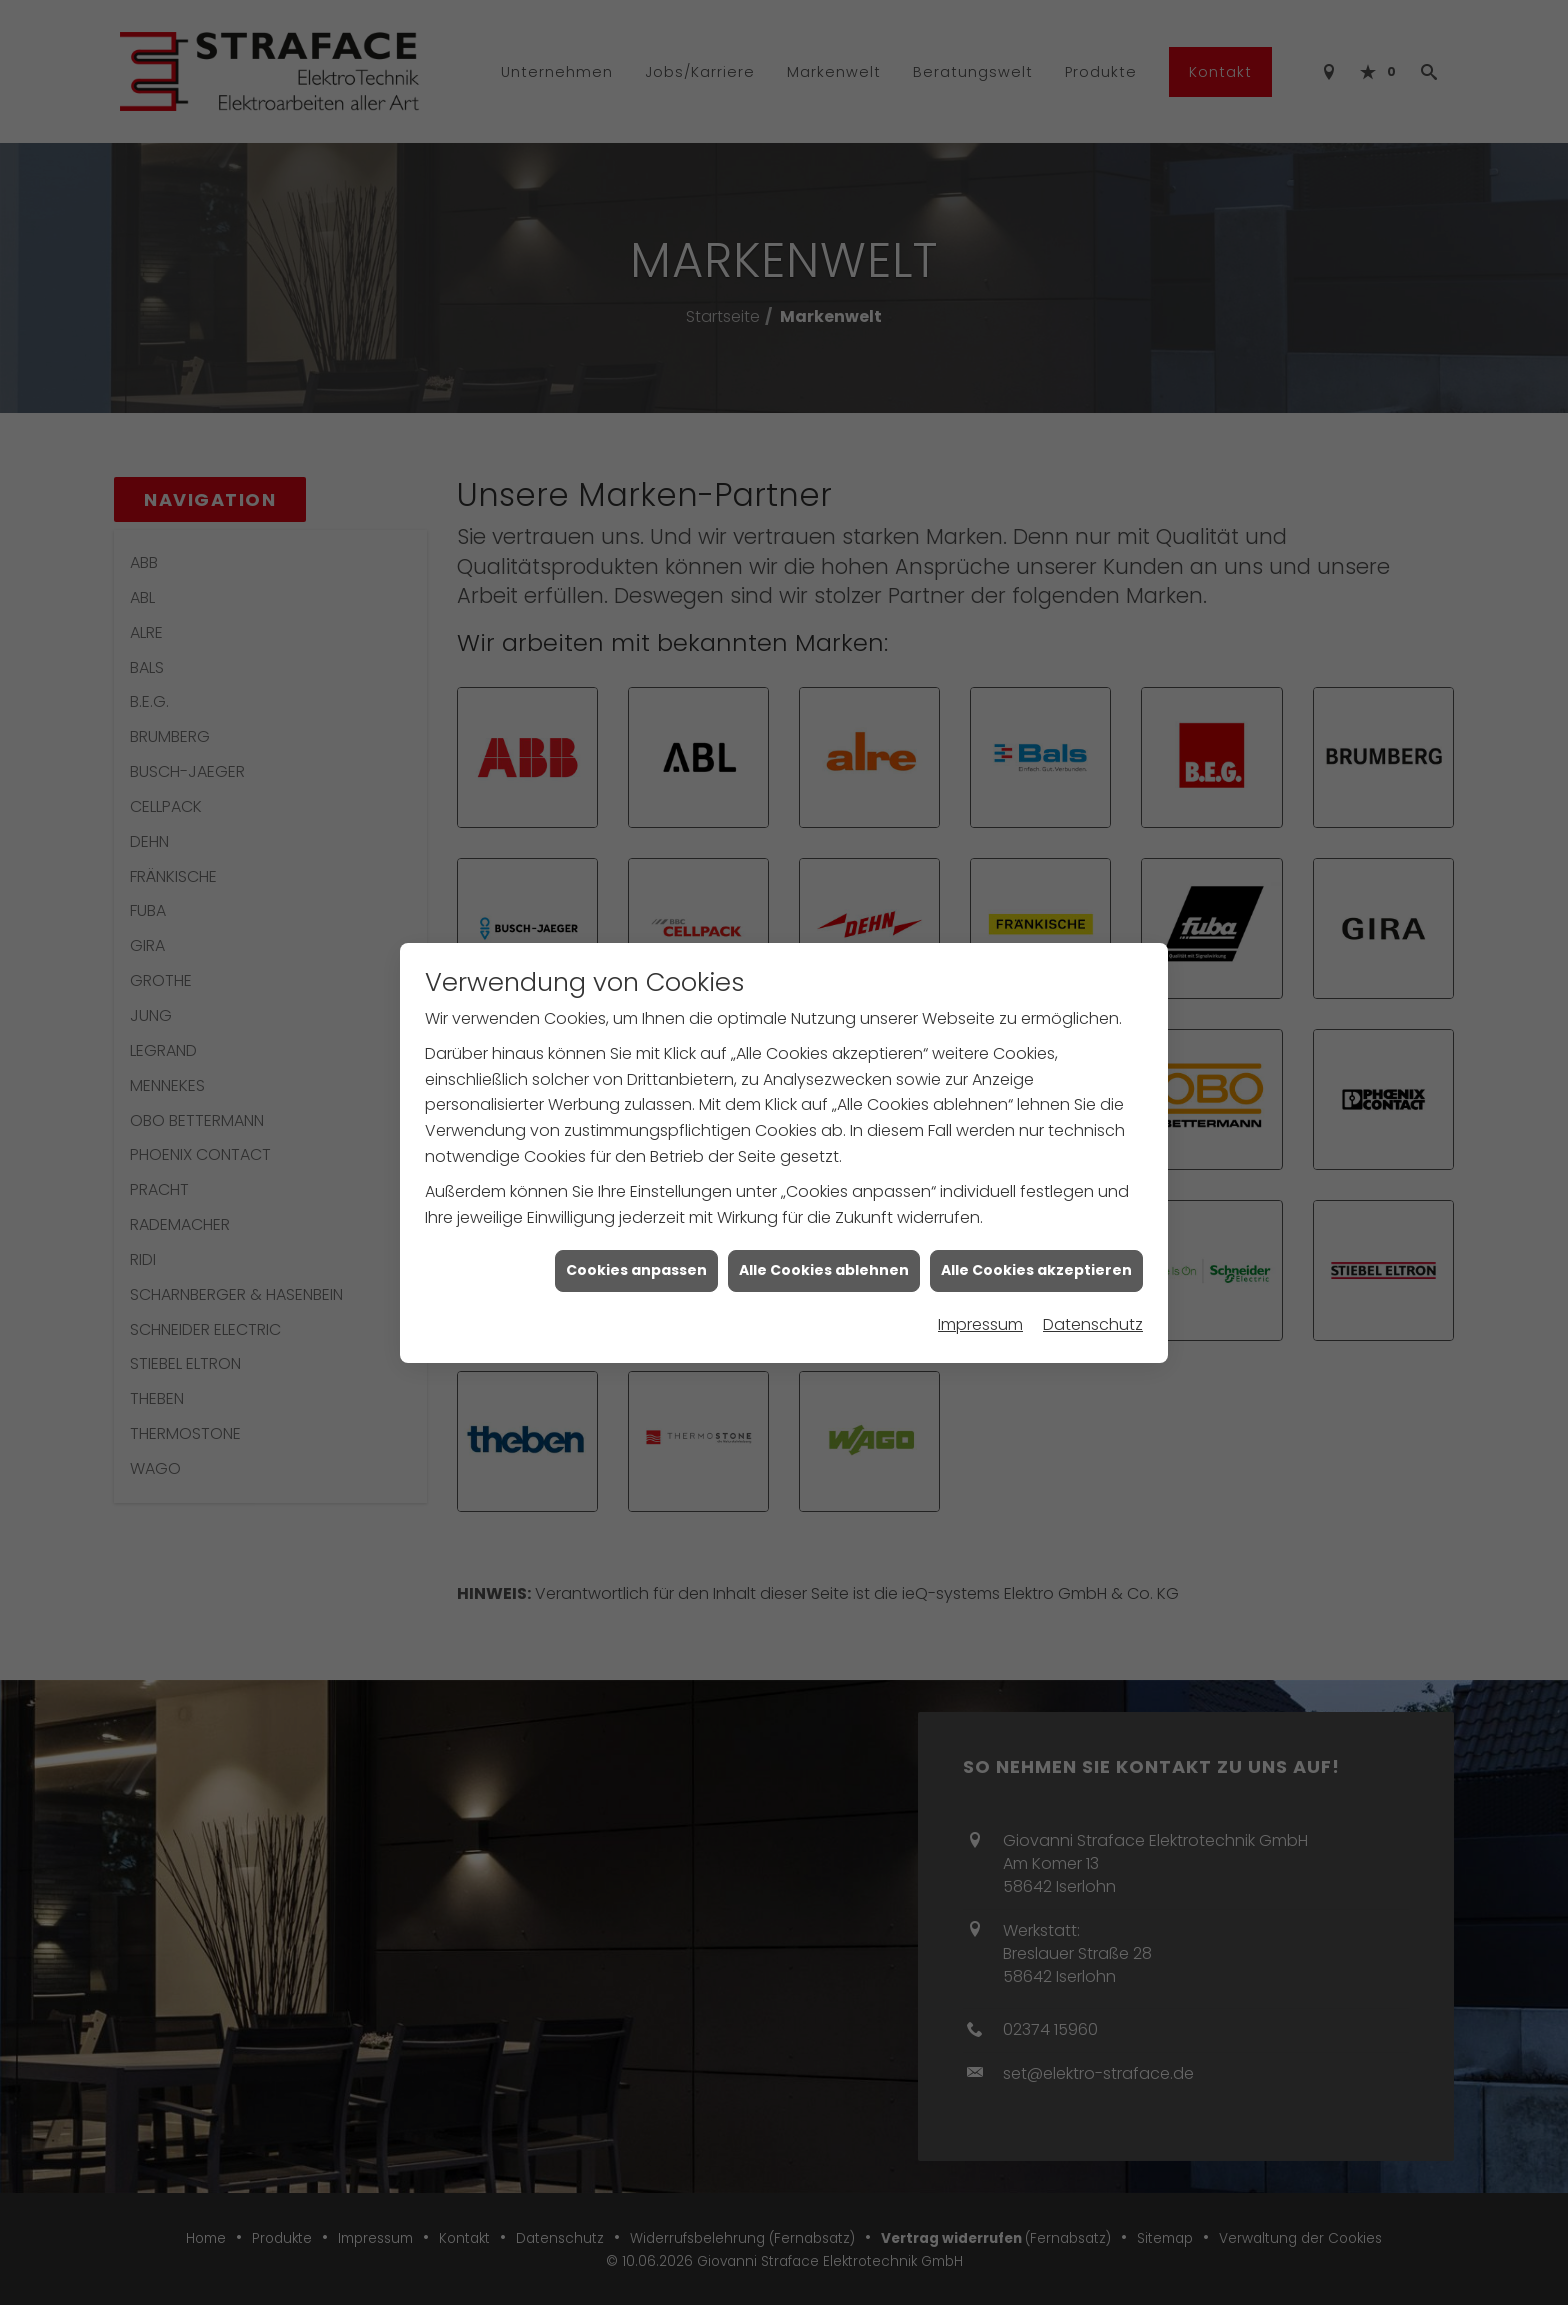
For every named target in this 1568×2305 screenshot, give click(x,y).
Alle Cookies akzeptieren (1036, 1270)
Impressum (980, 1324)
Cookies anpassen (636, 1270)
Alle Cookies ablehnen (824, 1270)
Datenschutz (1093, 1324)
